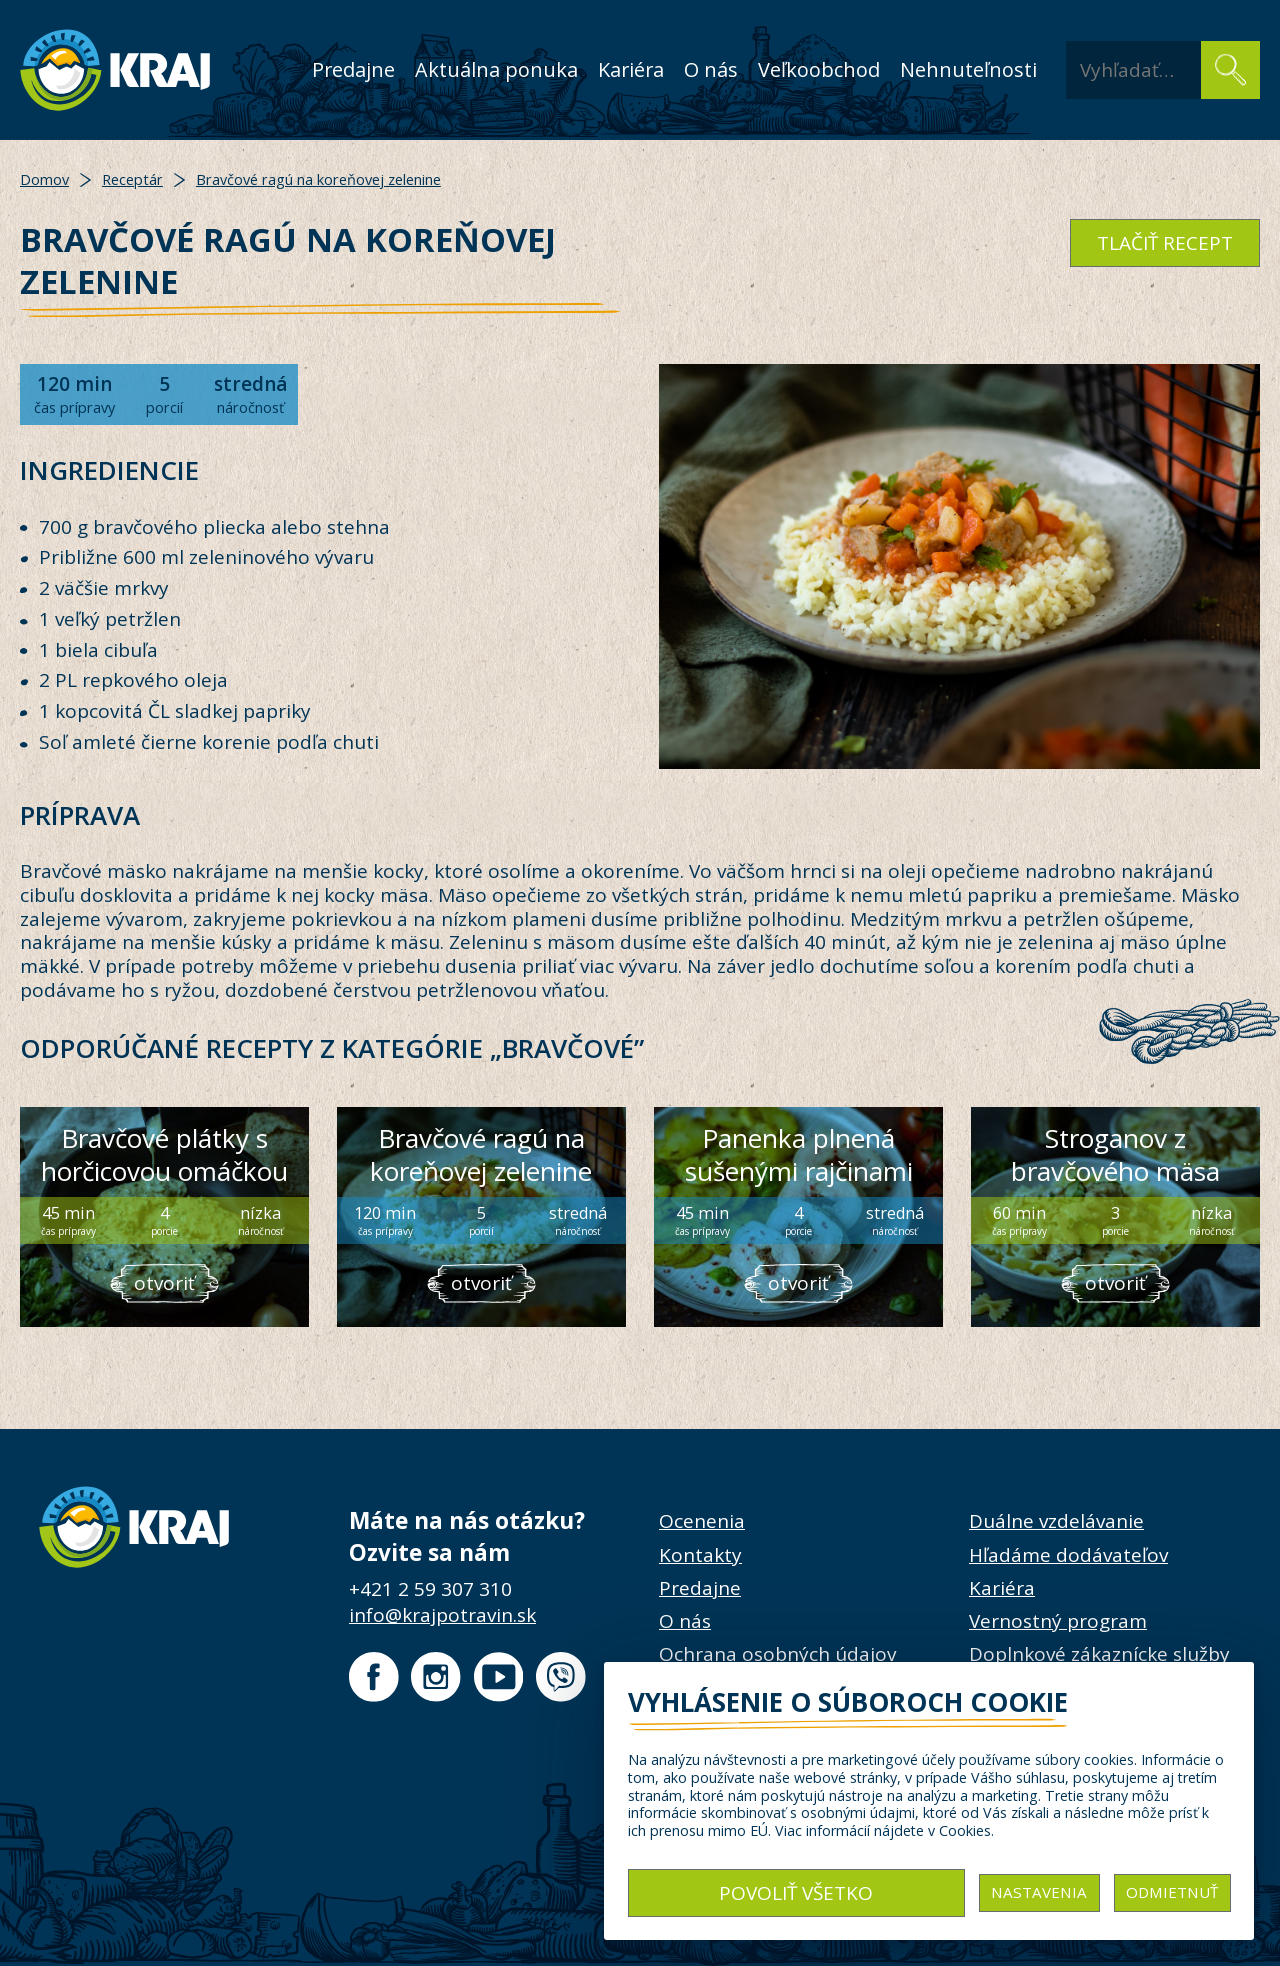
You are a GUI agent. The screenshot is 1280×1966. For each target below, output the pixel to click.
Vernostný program (1058, 1621)
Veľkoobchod (819, 69)
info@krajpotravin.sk (442, 1615)
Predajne (353, 69)
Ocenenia (702, 1521)
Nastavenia (1039, 1892)
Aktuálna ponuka (496, 69)
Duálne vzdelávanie (1056, 1521)
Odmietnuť (1172, 1892)
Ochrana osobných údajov (777, 1654)
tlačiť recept (1165, 243)
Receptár (132, 179)
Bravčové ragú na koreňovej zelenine (318, 179)
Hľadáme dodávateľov (1068, 1555)
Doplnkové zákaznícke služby (1099, 1654)
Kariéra (631, 69)
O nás (711, 69)
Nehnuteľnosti (968, 69)
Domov (44, 179)
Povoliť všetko (796, 1893)
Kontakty (700, 1555)
